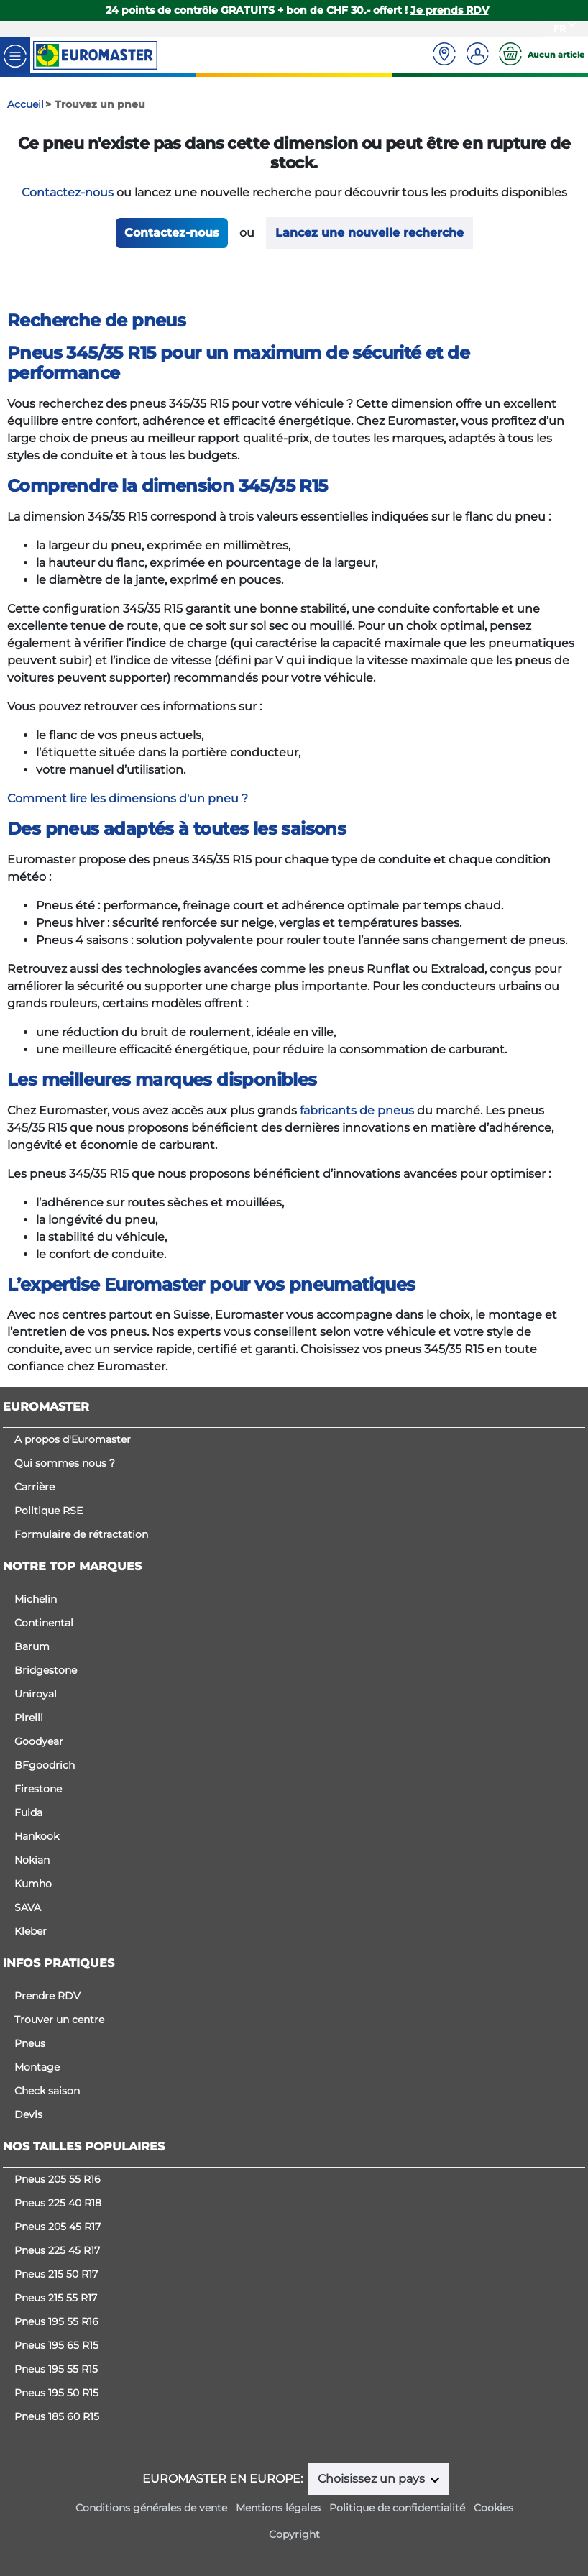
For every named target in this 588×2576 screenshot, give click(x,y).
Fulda (28, 1812)
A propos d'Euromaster (72, 1439)
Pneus (29, 2043)
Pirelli (28, 1717)
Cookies (493, 2507)
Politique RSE (48, 1510)
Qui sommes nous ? (64, 1463)
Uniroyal (35, 1693)
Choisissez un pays (373, 2478)
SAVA (27, 1907)
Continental (43, 1622)
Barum (32, 1646)
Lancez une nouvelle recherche (369, 232)
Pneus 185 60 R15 (56, 2416)
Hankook (36, 1836)
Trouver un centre (59, 2019)
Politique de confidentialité (397, 2507)
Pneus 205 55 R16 (57, 2179)
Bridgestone (45, 1670)
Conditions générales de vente (151, 2507)
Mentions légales (278, 2507)
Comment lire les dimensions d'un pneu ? (127, 798)
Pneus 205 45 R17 (57, 2226)
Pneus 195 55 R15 (56, 2368)
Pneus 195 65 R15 (56, 2345)
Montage (37, 2067)
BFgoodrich (44, 1765)
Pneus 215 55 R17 (55, 2297)
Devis (28, 2114)
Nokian (32, 1859)
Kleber (30, 1931)
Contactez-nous (68, 192)
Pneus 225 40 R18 (57, 2202)
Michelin (35, 1598)
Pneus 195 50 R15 (56, 2392)
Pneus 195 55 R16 (56, 2321)
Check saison (47, 2090)
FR (559, 28)
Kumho (33, 1883)
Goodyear (38, 1741)
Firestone (38, 1788)
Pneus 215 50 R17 (56, 2274)
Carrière (34, 1486)
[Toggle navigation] (15, 55)
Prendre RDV (47, 1995)
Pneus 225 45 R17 (57, 2250)
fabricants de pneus (357, 1110)
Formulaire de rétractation (81, 1534)
